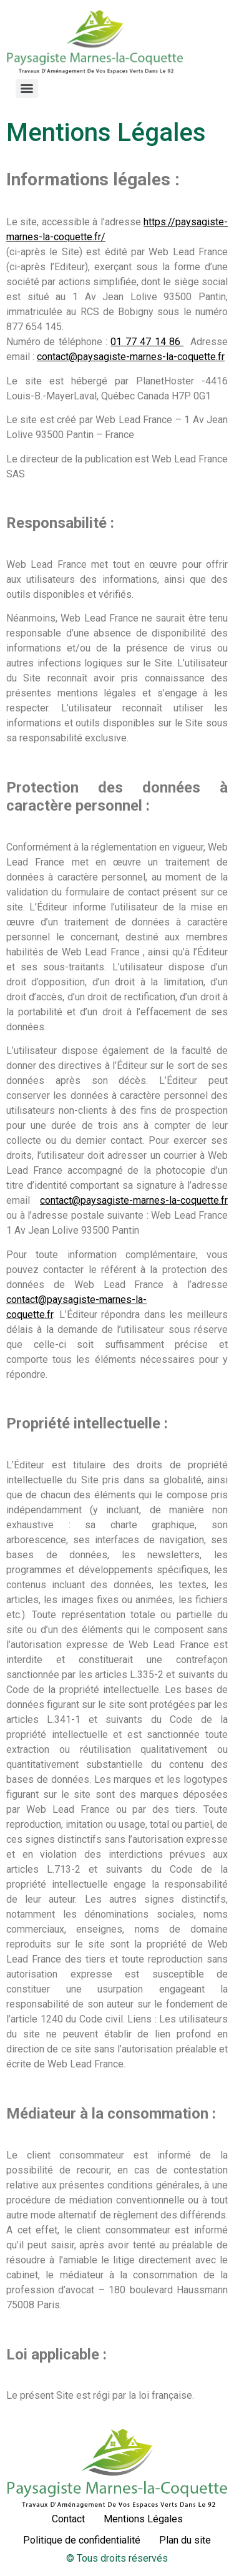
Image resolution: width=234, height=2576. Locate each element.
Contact (68, 2519)
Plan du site (185, 2540)
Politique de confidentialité (81, 2540)
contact (56, 1200)
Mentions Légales (143, 2519)
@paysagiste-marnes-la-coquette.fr (150, 1200)
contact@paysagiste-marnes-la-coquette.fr (131, 357)
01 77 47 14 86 (146, 342)
